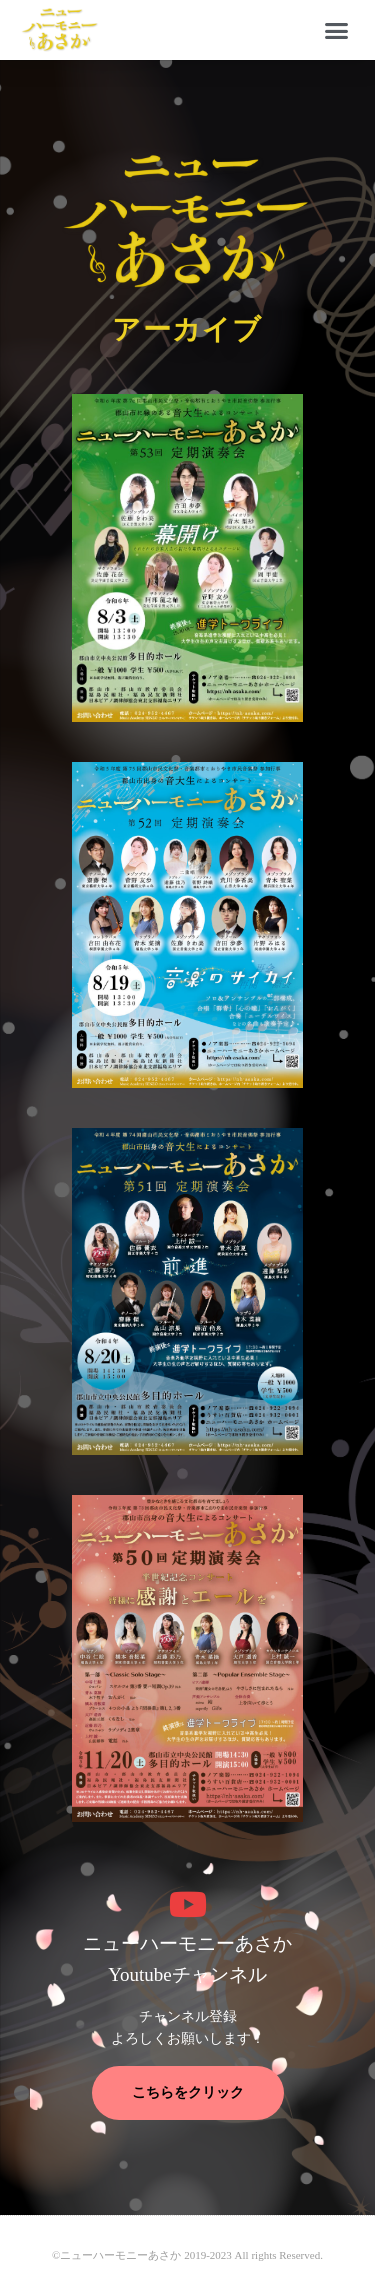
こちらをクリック (188, 2092)
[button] (337, 30)
